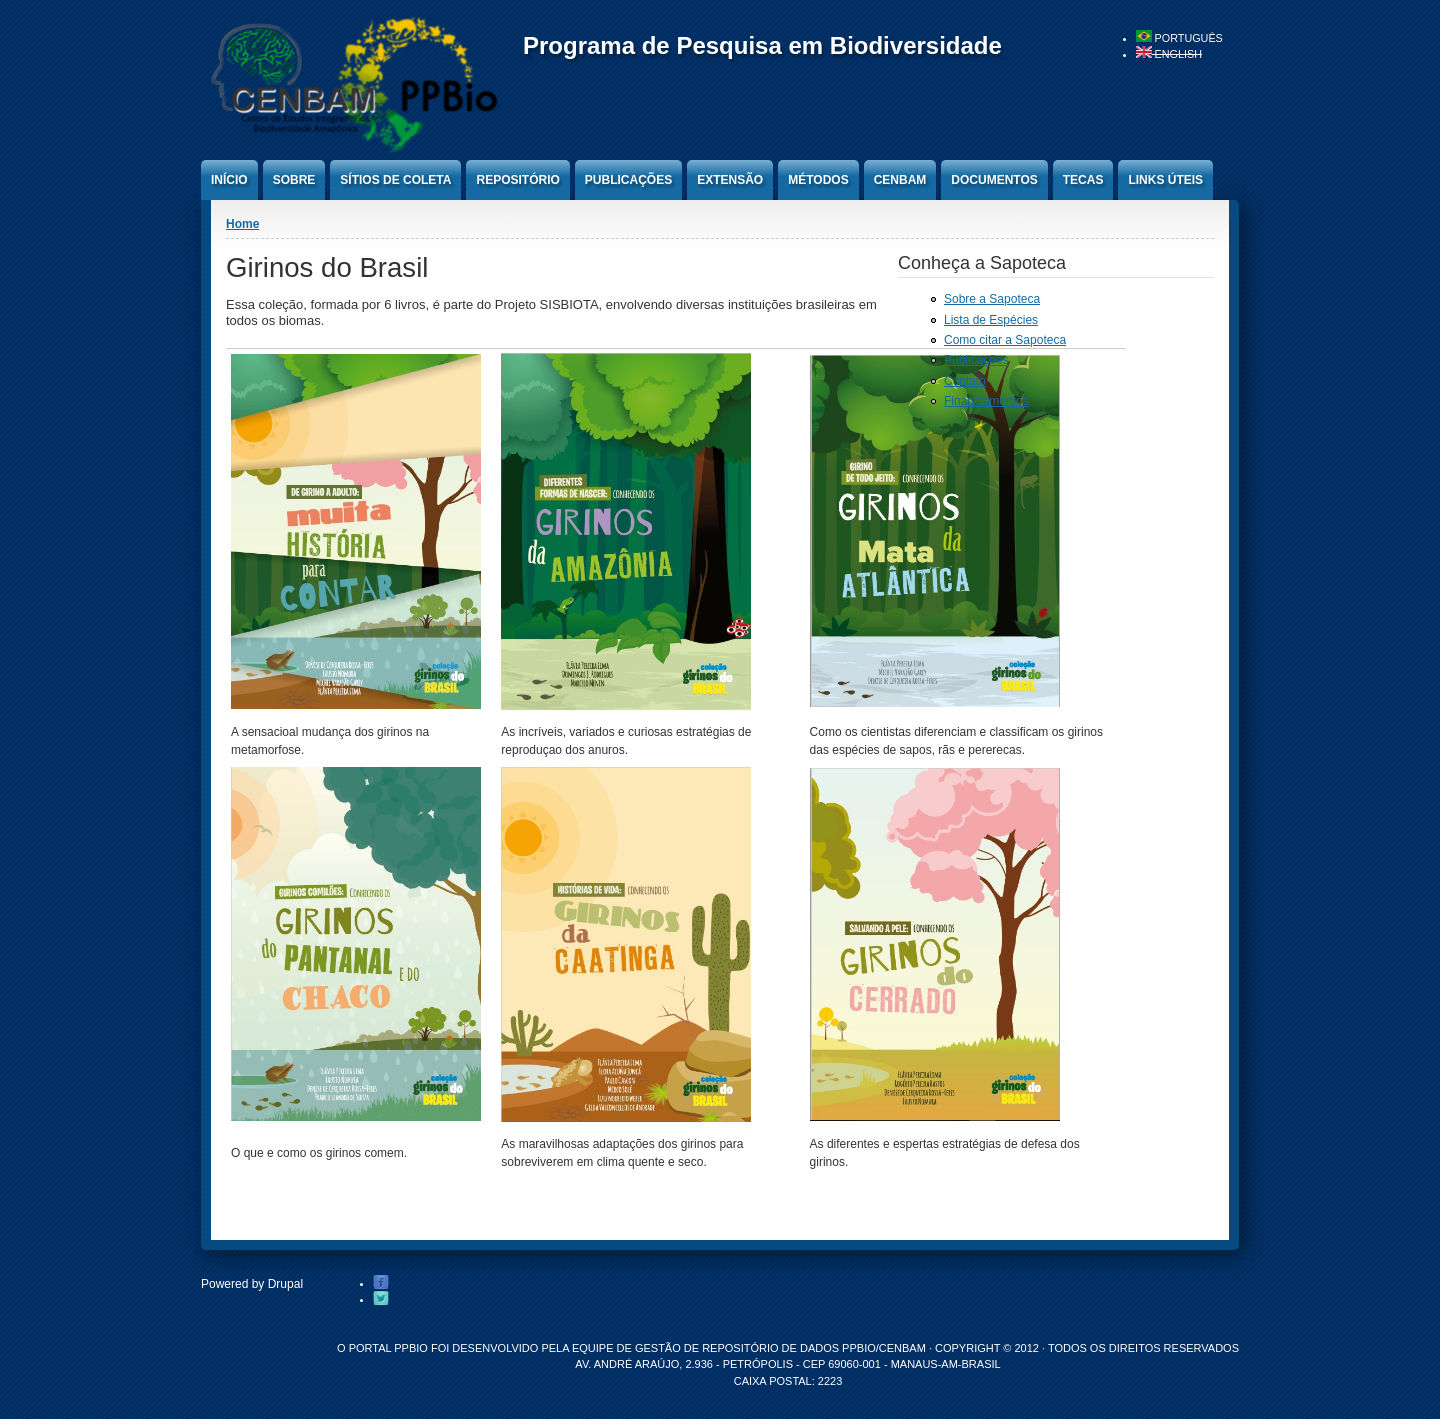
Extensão (730, 180)
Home (242, 224)
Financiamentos (986, 401)
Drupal (285, 1284)
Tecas (1083, 180)
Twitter (381, 1299)
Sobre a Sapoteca (992, 299)
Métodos (818, 180)
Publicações (628, 180)
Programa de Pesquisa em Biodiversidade (762, 45)
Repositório (517, 180)
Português (1179, 38)
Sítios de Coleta (395, 180)
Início (229, 180)
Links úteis (1165, 180)
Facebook (381, 1283)
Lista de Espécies (991, 320)
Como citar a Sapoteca (1005, 340)
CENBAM (900, 180)
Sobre (294, 180)
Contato (965, 381)
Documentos (994, 180)
